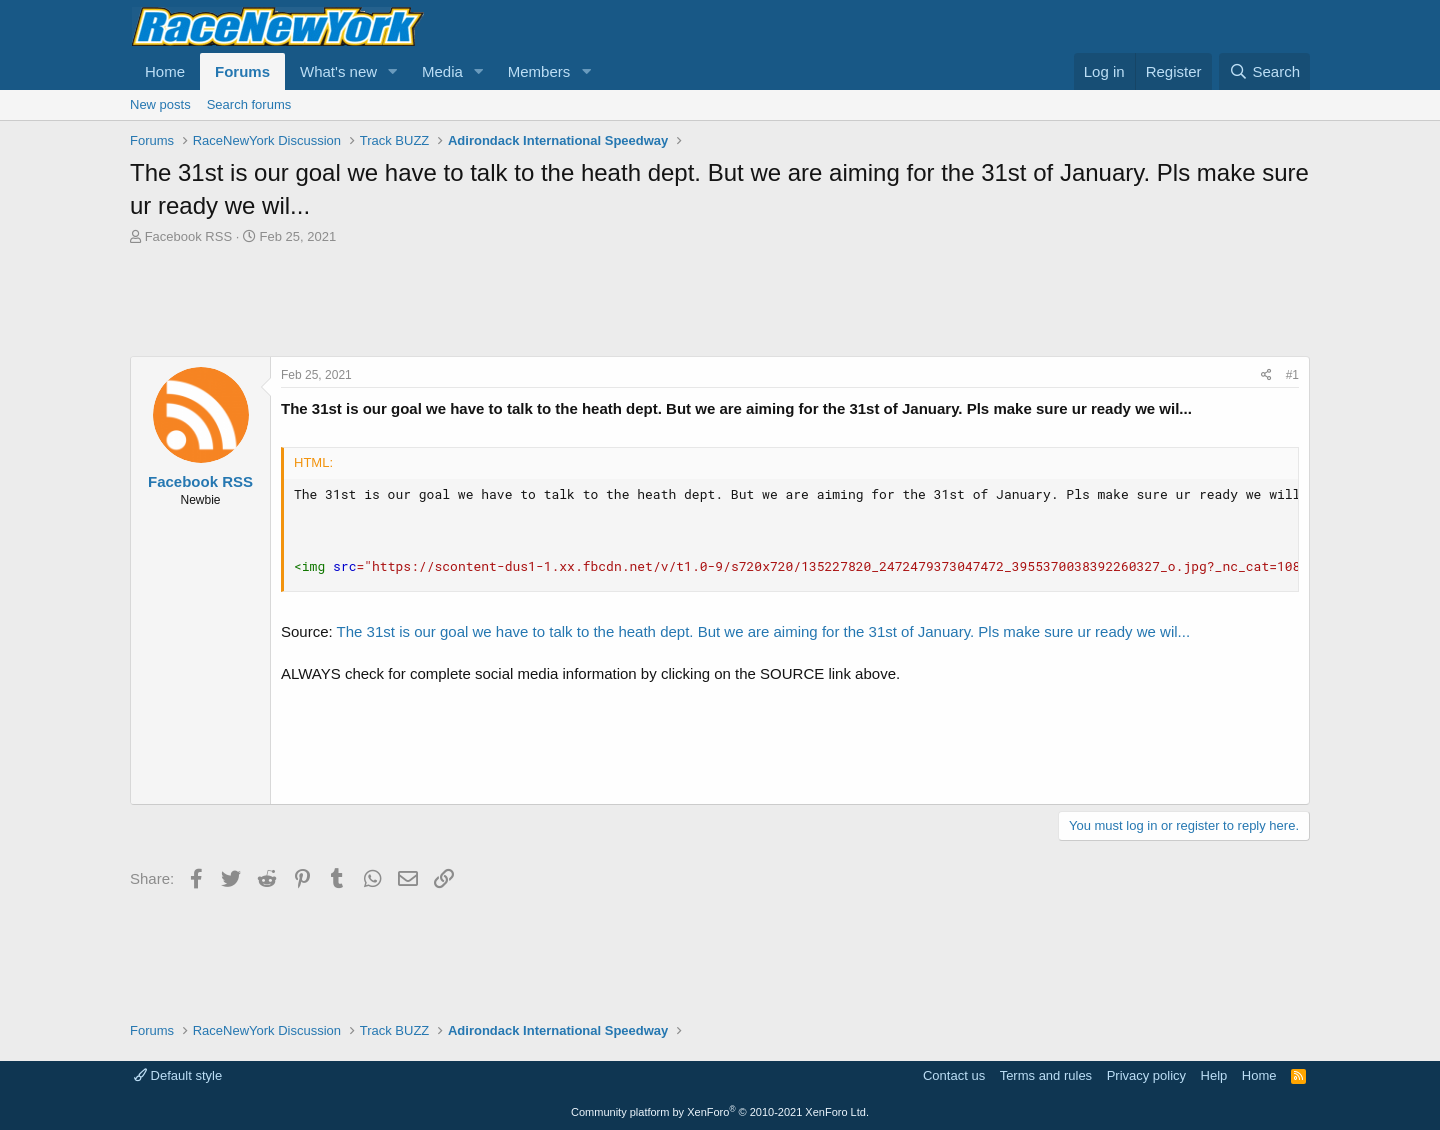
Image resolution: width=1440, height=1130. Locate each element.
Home (165, 71)
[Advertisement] (720, 301)
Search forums (249, 104)
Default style (178, 1075)
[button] (393, 71)
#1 (1292, 375)
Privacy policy (1146, 1075)
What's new (338, 71)
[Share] (1266, 375)
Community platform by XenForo (720, 1112)
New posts (160, 104)
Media (442, 71)
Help (1214, 1075)
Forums (242, 71)
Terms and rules (1046, 1075)
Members (539, 71)
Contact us (954, 1075)
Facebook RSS (188, 236)
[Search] (1264, 71)
